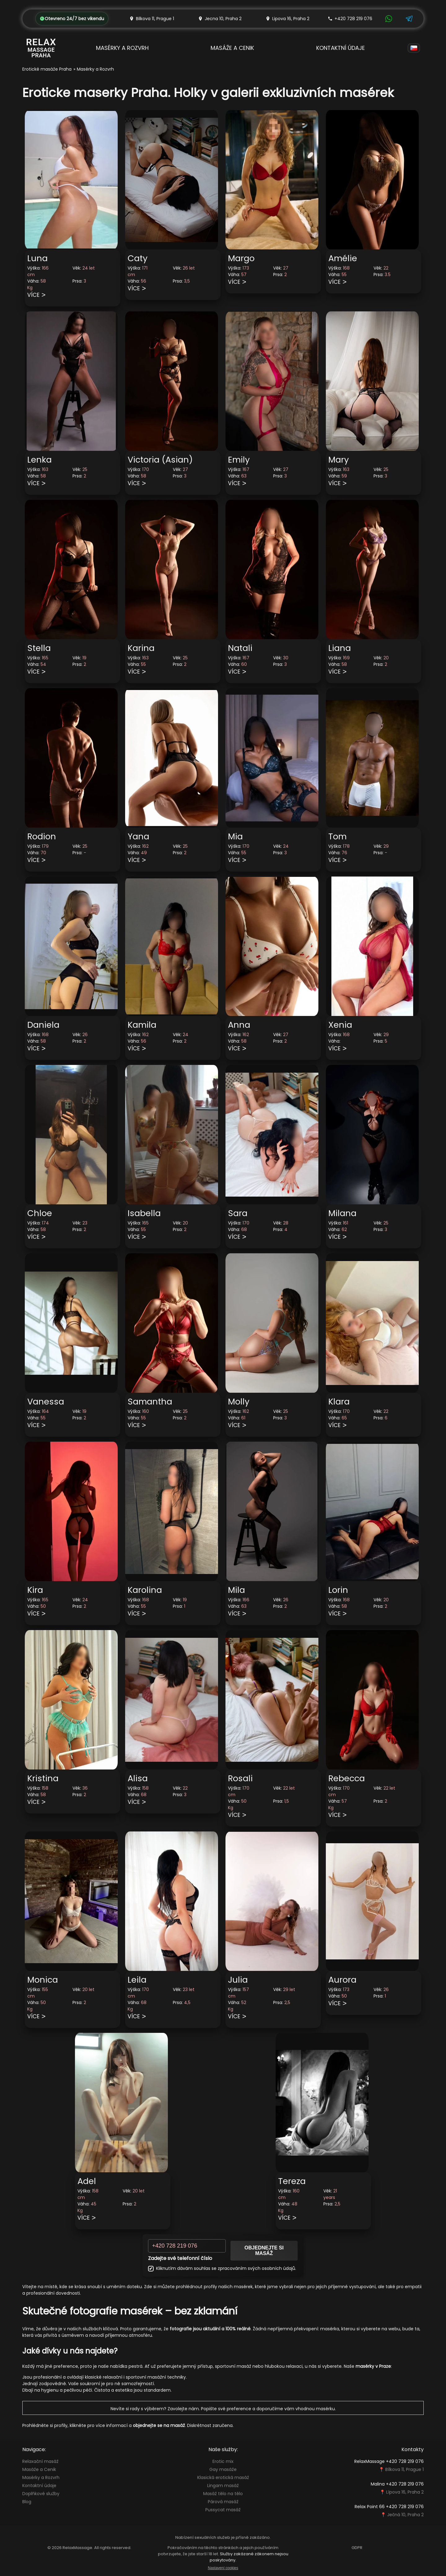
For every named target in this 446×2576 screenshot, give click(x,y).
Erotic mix (223, 2461)
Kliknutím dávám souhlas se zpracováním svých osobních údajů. (222, 2268)
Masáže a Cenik (232, 48)
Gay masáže (223, 2469)
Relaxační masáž (40, 2461)
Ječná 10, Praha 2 (405, 2515)
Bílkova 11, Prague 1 (404, 2469)
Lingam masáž (223, 2485)
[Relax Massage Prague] (41, 48)
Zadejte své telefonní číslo (180, 2258)
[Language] (414, 48)
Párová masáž (223, 2502)
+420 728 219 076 (350, 18)
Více (33, 295)
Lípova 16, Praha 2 (405, 2492)
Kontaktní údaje (340, 48)
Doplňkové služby (40, 2493)
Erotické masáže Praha (47, 69)
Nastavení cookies (223, 2568)
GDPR (357, 2548)
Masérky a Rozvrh (122, 48)
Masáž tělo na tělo (223, 2493)
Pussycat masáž (223, 2510)
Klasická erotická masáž (223, 2477)
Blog (26, 2502)
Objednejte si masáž (263, 2250)
